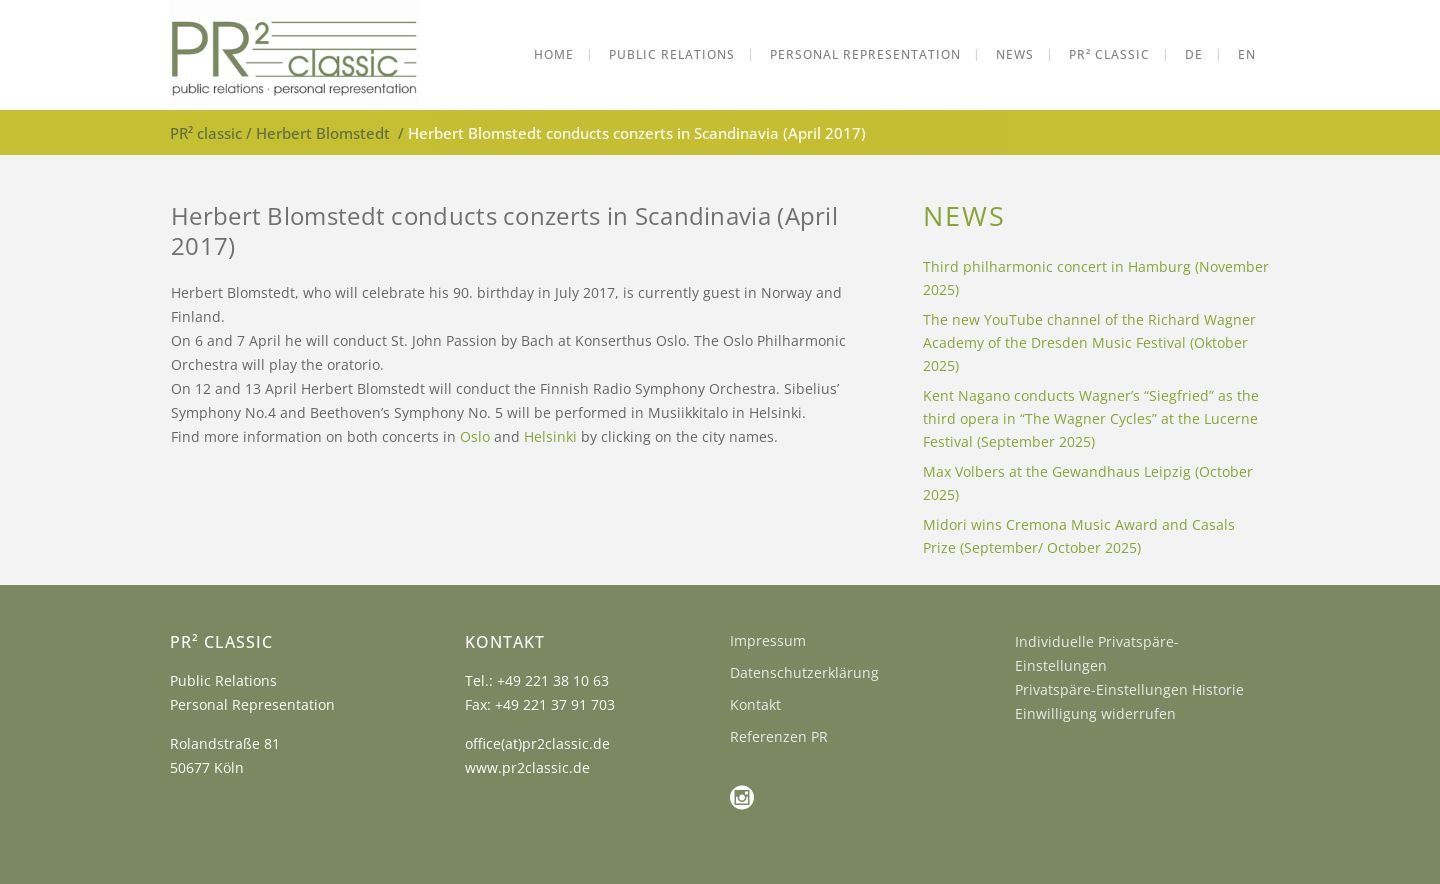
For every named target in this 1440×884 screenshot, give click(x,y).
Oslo (475, 436)
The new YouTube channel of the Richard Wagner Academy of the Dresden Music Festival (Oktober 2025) (1089, 342)
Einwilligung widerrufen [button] (1095, 713)
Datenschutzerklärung (804, 672)
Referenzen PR (779, 736)
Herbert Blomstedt (323, 133)
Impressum (768, 640)
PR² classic (206, 133)
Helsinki (550, 436)
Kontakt (755, 704)
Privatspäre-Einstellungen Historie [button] (1129, 689)
